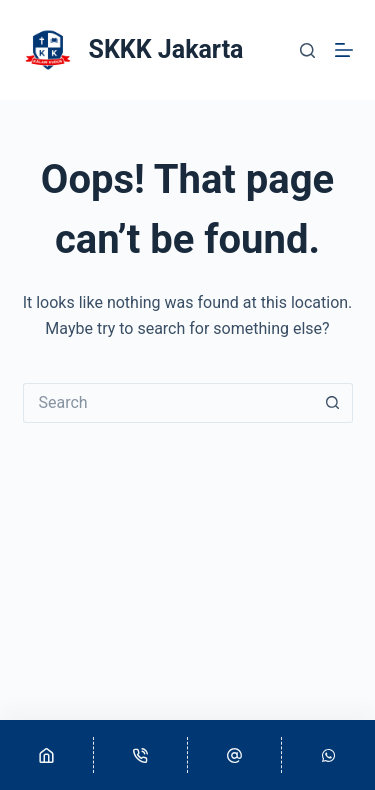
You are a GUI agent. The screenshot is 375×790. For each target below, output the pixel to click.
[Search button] (333, 403)
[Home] (46, 755)
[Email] (234, 755)
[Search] (307, 50)
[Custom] (328, 755)
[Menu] (344, 50)
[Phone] (140, 755)
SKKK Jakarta (166, 49)
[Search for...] (168, 403)
